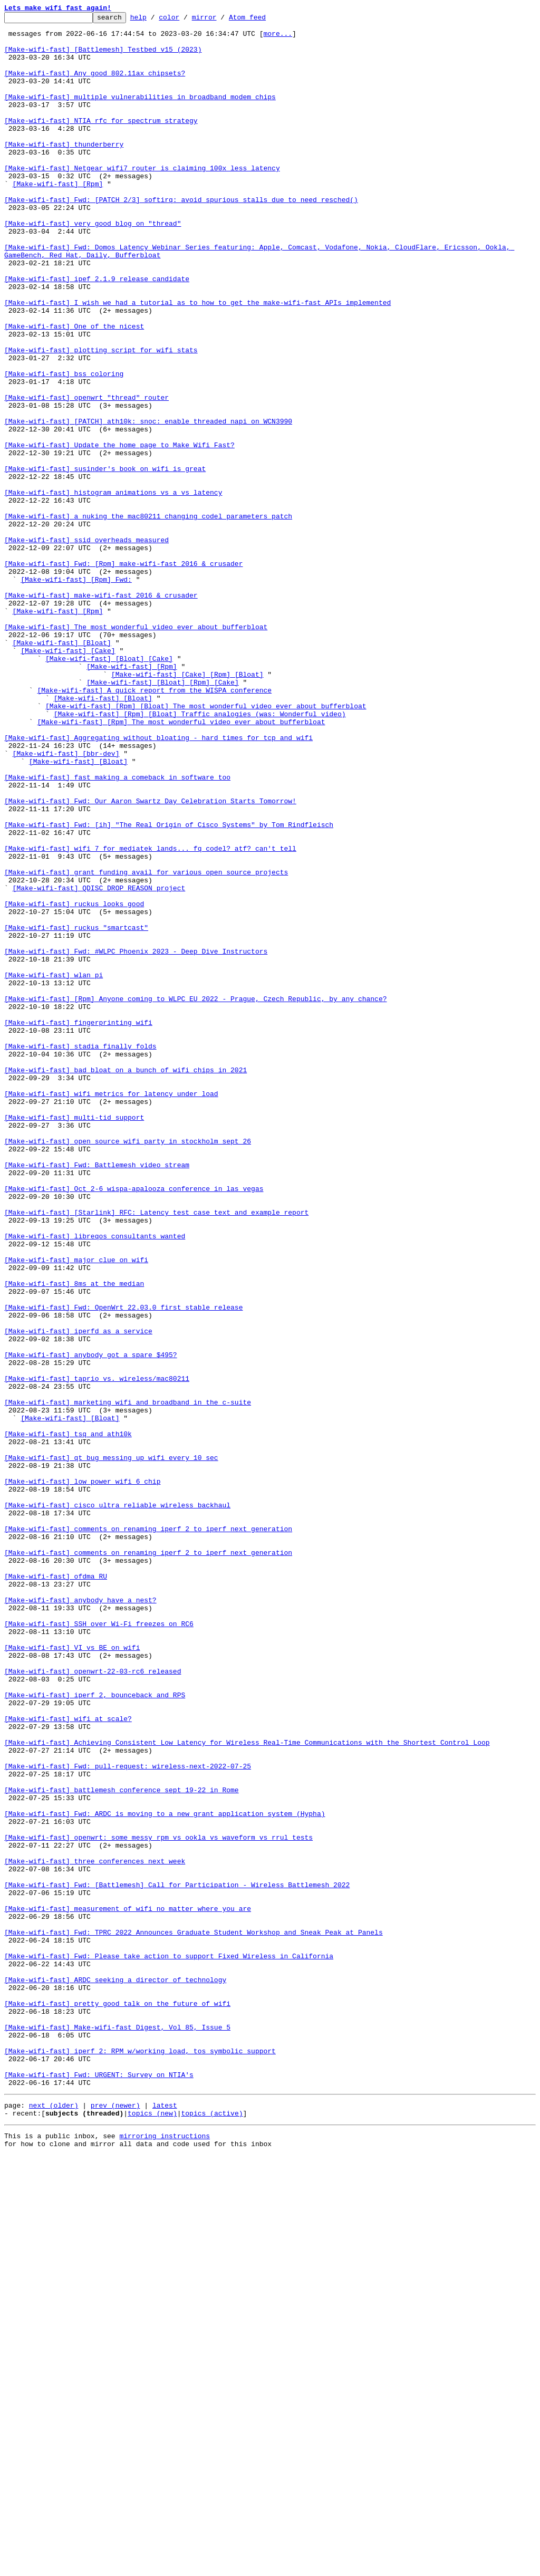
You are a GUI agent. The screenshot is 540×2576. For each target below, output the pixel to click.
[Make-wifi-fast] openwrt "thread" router (86, 474)
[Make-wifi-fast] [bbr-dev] (66, 902)
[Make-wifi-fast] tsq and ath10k (68, 1718)
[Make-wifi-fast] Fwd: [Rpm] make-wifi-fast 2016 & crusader (123, 674)
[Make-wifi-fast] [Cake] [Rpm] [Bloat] (187, 807)
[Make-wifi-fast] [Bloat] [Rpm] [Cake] (162, 816)
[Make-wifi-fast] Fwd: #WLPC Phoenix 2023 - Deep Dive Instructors (135, 1139)
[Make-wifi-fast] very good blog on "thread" (92, 266)
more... (277, 38)
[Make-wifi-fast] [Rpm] (58, 218)
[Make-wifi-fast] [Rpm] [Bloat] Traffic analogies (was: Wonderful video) (200, 854)
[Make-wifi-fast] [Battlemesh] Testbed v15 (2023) (102, 57)
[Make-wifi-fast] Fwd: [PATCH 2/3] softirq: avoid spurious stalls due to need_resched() (181, 237)
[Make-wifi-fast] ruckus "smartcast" (76, 1111)
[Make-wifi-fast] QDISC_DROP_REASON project (99, 1063)
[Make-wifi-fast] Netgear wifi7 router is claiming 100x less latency (142, 199)
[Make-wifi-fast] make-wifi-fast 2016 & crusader (101, 712)
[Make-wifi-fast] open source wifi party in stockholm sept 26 (127, 1367)
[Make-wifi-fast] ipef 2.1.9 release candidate (96, 332)
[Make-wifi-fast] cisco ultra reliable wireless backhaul (117, 1804)
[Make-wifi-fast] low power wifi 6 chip (82, 1775)
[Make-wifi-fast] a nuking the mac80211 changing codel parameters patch (148, 617)
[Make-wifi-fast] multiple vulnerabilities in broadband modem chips (140, 114)
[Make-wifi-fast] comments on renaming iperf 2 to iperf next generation (148, 1832)
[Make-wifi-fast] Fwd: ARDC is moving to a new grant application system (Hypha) (164, 2174)
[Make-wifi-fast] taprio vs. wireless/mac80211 (96, 1652)
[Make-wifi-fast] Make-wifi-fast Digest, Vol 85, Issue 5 (117, 2430)
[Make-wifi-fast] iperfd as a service (78, 1595)
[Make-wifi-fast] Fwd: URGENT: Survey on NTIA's (99, 2487)
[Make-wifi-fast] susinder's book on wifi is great (105, 560)
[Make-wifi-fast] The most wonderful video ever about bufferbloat (135, 750)
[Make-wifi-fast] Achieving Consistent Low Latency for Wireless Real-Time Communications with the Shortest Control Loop (246, 2088)
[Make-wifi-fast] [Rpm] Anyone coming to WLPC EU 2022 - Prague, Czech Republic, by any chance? (195, 1196)
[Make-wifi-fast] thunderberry (63, 171)
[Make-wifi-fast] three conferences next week (94, 2231)
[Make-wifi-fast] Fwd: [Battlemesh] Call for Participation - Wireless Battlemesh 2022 (177, 2259)
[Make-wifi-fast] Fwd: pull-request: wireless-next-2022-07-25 (127, 2117)
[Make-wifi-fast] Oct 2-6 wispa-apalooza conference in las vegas (133, 1424)
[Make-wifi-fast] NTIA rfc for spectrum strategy (101, 142)
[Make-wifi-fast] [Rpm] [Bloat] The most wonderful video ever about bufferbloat (205, 845)
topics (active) (212, 2530)
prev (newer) (115, 2521)
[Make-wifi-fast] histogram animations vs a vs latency (113, 588)
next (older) (54, 2521)
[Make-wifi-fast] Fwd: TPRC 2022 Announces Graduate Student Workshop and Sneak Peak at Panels (193, 2316)
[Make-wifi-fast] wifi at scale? (68, 2060)
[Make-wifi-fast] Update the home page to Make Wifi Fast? (119, 531)
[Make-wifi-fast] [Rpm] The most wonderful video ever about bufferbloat (181, 864)
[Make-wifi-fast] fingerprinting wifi (78, 1224)
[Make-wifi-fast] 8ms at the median (74, 1538)
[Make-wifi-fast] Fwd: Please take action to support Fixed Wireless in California (168, 2345)
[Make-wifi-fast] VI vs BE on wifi (72, 1974)
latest (164, 2521)
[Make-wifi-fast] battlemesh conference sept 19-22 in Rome (121, 2145)
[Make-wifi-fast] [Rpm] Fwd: (76, 693)
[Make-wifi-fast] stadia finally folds (80, 1253)
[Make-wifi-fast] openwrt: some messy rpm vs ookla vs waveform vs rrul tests (158, 2202)
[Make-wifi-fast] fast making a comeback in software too (117, 930)
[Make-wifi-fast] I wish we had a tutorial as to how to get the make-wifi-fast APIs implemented (197, 361)
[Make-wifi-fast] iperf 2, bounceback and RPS (94, 2031)
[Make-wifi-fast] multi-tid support (74, 1338)
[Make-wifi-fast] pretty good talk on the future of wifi (117, 2402)
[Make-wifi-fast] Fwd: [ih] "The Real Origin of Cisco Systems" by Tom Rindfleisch (168, 987)
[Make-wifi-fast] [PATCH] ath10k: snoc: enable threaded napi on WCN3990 (148, 503)
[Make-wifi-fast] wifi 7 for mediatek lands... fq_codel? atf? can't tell (150, 1016)
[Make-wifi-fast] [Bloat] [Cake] (109, 788)
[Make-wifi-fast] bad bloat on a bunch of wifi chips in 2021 (125, 1281)
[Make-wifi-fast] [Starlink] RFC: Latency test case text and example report (156, 1452)
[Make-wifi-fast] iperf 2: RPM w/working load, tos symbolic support (140, 2459)
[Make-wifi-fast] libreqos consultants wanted (94, 1481)
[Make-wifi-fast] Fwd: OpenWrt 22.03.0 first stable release (123, 1566)
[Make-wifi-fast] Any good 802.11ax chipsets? (94, 85)
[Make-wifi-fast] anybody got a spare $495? (90, 1623)
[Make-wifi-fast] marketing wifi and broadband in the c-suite (127, 1680)
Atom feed (263, 20)
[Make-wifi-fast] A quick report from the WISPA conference (154, 826)
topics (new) (152, 2530)
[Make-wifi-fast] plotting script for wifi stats (101, 417)
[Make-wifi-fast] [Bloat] (62, 769)
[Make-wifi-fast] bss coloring (63, 446)
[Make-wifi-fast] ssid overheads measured (86, 645)
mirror (220, 20)
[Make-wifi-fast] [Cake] (68, 778)
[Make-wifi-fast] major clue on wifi (76, 1509)
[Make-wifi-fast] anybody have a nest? (80, 1918)
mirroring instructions (164, 2555)
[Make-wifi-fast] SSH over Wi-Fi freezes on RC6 (99, 1946)
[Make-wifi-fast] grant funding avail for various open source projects (146, 1044)
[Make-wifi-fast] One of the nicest (74, 389)
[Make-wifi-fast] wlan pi (53, 1167)
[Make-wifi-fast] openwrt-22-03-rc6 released (92, 2003)
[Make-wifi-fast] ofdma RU (55, 1889)
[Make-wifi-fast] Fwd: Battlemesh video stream (96, 1395)
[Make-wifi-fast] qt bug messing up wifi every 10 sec (111, 1747)
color (185, 20)
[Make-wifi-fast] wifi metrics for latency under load (111, 1310)
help (155, 20)
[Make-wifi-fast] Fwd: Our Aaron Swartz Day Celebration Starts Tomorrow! (150, 959)
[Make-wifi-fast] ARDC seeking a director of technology (115, 2373)
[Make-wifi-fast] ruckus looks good (74, 1082)
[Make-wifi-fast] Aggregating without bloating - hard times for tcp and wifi (158, 883)
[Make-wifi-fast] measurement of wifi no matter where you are (127, 2288)
